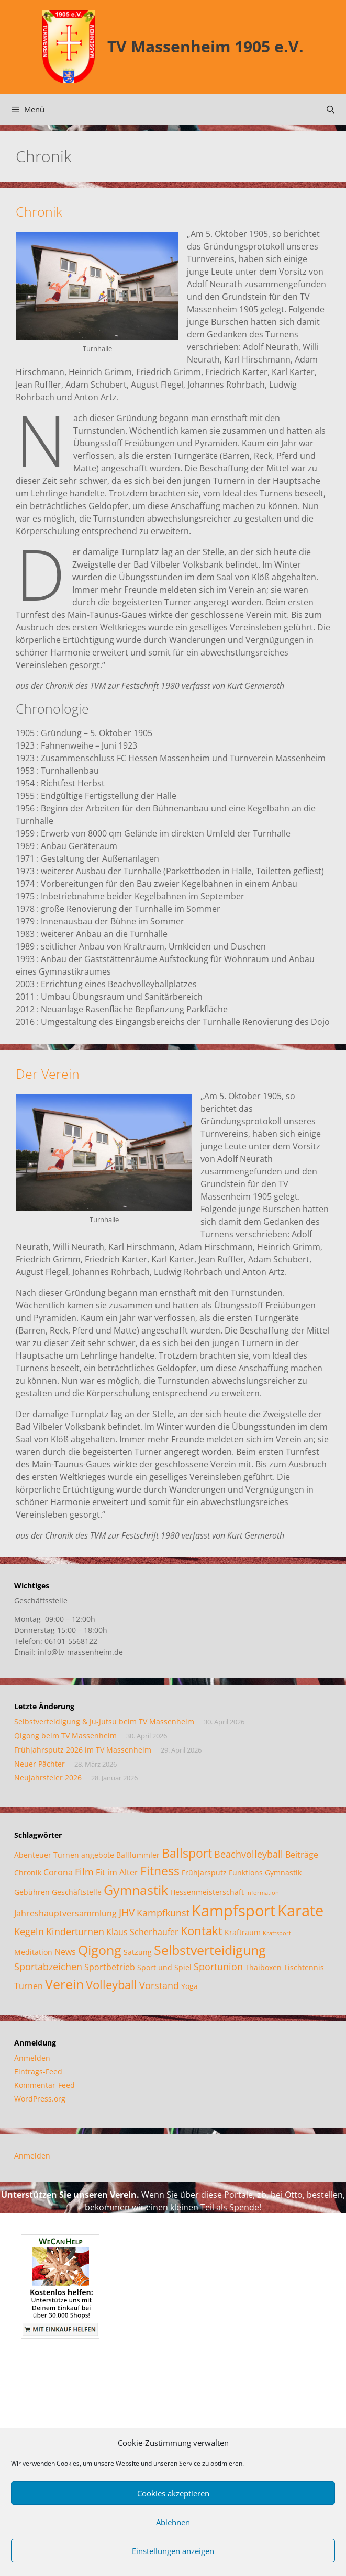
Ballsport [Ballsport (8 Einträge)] (187, 1853)
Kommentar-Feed (44, 2085)
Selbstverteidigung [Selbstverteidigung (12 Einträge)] (210, 1950)
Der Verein (48, 1073)
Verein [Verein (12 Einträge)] (64, 1984)
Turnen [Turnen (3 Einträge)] (28, 1986)
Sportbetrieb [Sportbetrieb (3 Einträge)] (109, 1967)
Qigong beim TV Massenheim (65, 1736)
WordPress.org (39, 2099)
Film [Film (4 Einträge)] (84, 1872)
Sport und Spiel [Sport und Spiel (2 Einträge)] (164, 1967)
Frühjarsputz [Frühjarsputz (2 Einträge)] (204, 1873)
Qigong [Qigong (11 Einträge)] (99, 1950)
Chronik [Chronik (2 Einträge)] (27, 1873)
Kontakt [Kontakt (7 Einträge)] (201, 1930)
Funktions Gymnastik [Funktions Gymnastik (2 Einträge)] (265, 1873)
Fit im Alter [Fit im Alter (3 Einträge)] (117, 1872)
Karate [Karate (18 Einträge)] (300, 1910)
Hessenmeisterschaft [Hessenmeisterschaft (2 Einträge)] (207, 1892)
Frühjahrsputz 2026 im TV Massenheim (82, 1750)
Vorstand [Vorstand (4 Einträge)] (159, 1985)
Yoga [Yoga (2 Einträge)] (189, 1986)
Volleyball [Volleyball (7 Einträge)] (111, 1984)
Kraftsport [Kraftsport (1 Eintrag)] (277, 1933)
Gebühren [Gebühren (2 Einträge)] (32, 1892)
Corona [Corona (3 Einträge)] (58, 1872)
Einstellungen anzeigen (173, 2551)
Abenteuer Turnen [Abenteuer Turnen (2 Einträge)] (46, 1855)
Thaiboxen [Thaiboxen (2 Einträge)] (263, 1967)
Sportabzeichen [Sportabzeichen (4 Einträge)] (48, 1966)
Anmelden (32, 2058)
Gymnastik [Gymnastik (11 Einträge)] (136, 1890)
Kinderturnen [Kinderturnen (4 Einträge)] (75, 1931)
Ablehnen (173, 2522)
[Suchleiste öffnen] (330, 109)
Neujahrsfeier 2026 (48, 1777)
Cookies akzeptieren (173, 2493)
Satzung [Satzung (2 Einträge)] (138, 1952)
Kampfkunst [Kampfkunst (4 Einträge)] (163, 1912)
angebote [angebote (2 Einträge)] (97, 1855)
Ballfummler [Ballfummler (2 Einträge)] (138, 1855)
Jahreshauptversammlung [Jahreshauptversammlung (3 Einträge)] (65, 1913)
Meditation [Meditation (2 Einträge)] (33, 1952)
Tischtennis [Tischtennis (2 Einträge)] (304, 1967)
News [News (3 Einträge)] (65, 1952)
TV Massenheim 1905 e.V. (205, 46)
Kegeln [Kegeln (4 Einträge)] (29, 1931)
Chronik (39, 211)
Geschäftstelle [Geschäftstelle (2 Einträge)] (77, 1892)
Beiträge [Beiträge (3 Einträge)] (301, 1854)
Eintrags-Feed (38, 2071)
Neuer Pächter (39, 1764)
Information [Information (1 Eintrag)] (262, 1892)
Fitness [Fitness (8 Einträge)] (160, 1871)
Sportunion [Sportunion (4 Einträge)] (218, 1966)
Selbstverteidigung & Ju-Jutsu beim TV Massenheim (104, 1721)
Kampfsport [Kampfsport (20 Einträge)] (233, 1910)
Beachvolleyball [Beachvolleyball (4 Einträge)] (248, 1854)
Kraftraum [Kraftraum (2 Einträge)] (243, 1932)
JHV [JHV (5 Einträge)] (127, 1912)
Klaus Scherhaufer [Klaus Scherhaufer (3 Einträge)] (142, 1932)
